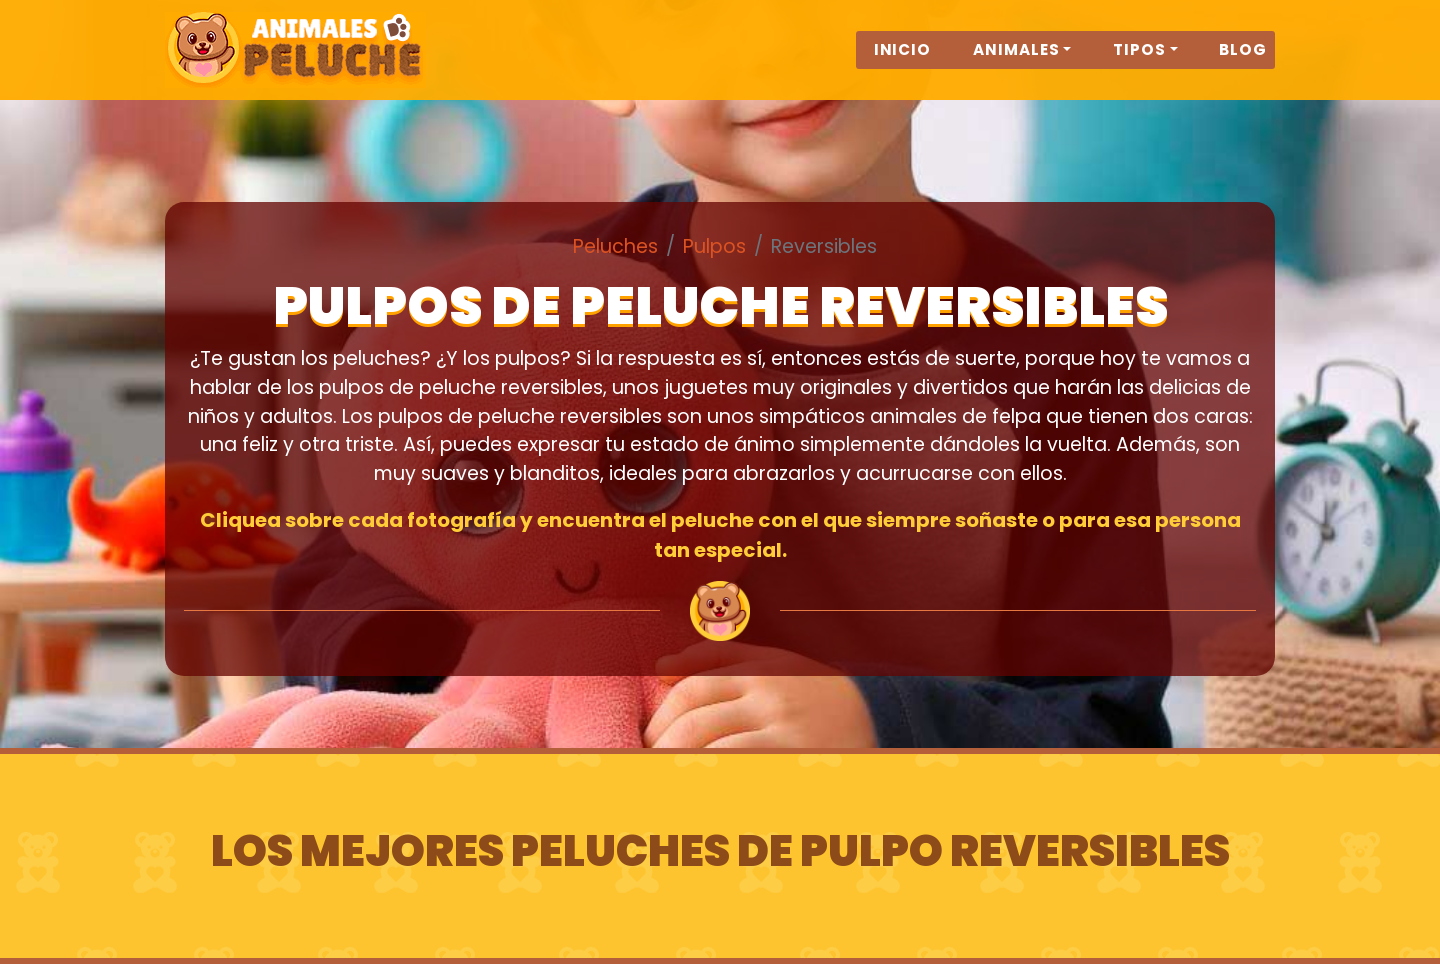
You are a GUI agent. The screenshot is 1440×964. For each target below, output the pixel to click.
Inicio (903, 61)
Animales (1016, 61)
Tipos (1139, 61)
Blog (1243, 61)
